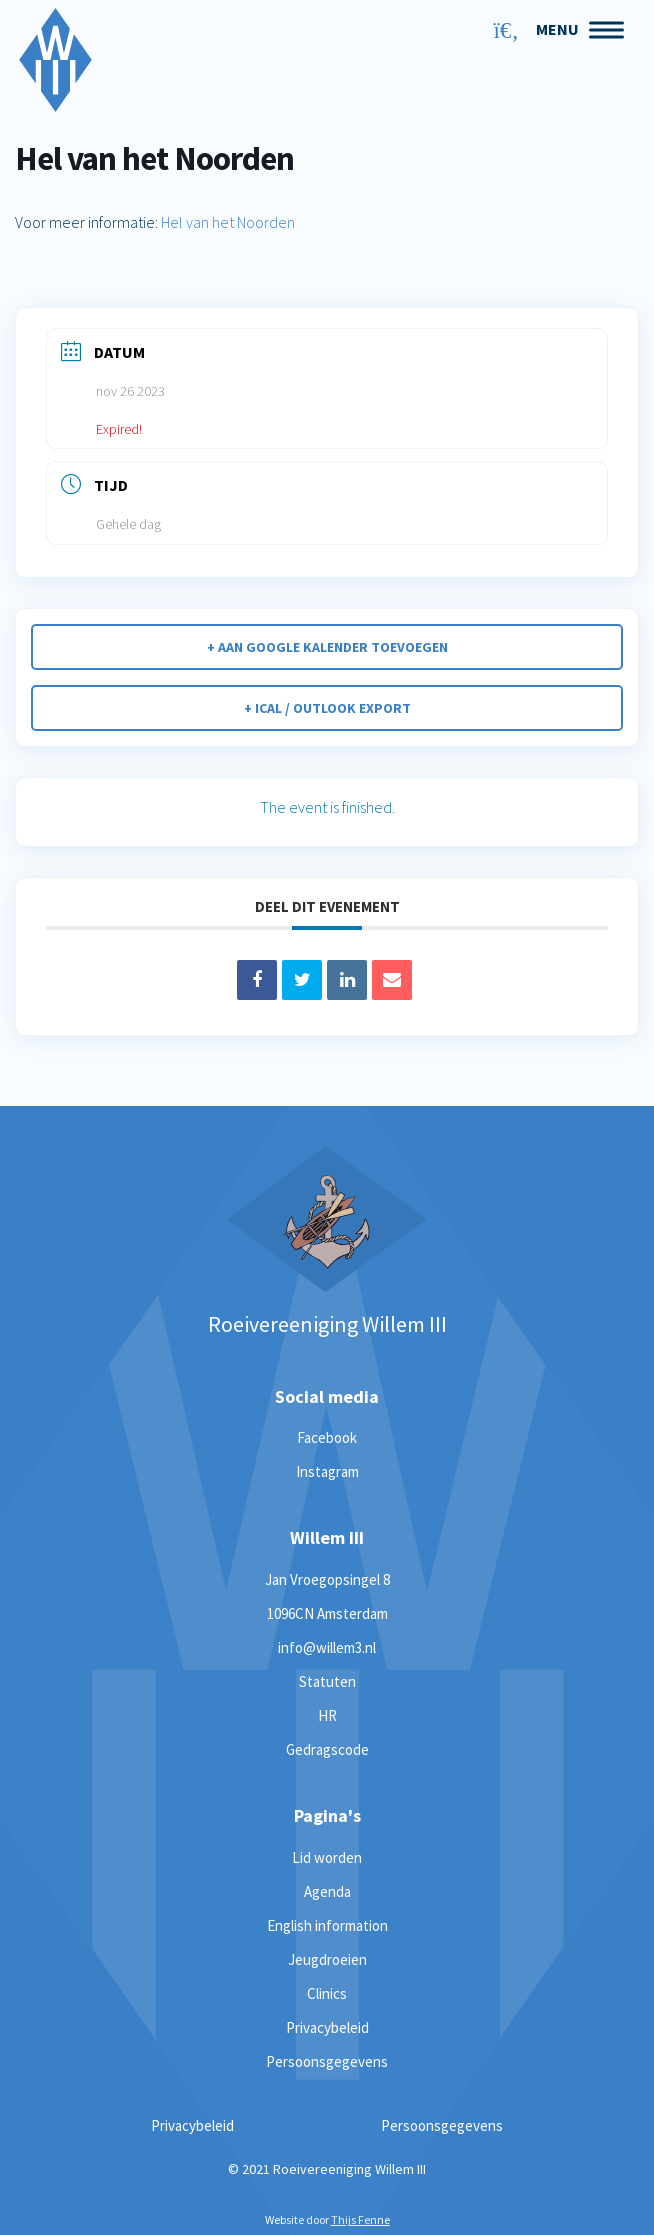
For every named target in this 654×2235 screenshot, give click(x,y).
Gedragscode (327, 1749)
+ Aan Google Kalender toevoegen (327, 647)
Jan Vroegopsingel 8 (327, 1579)
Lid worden (327, 1857)
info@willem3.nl (327, 1647)
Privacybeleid (327, 2027)
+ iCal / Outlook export (327, 708)
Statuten (327, 1681)
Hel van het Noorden (228, 222)
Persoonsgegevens (327, 2061)
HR (327, 1715)
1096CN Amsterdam (327, 1613)
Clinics (327, 1993)
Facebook (327, 1437)
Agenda (327, 1891)
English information (327, 1925)
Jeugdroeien (327, 1959)
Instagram (327, 1471)
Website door (327, 2219)
